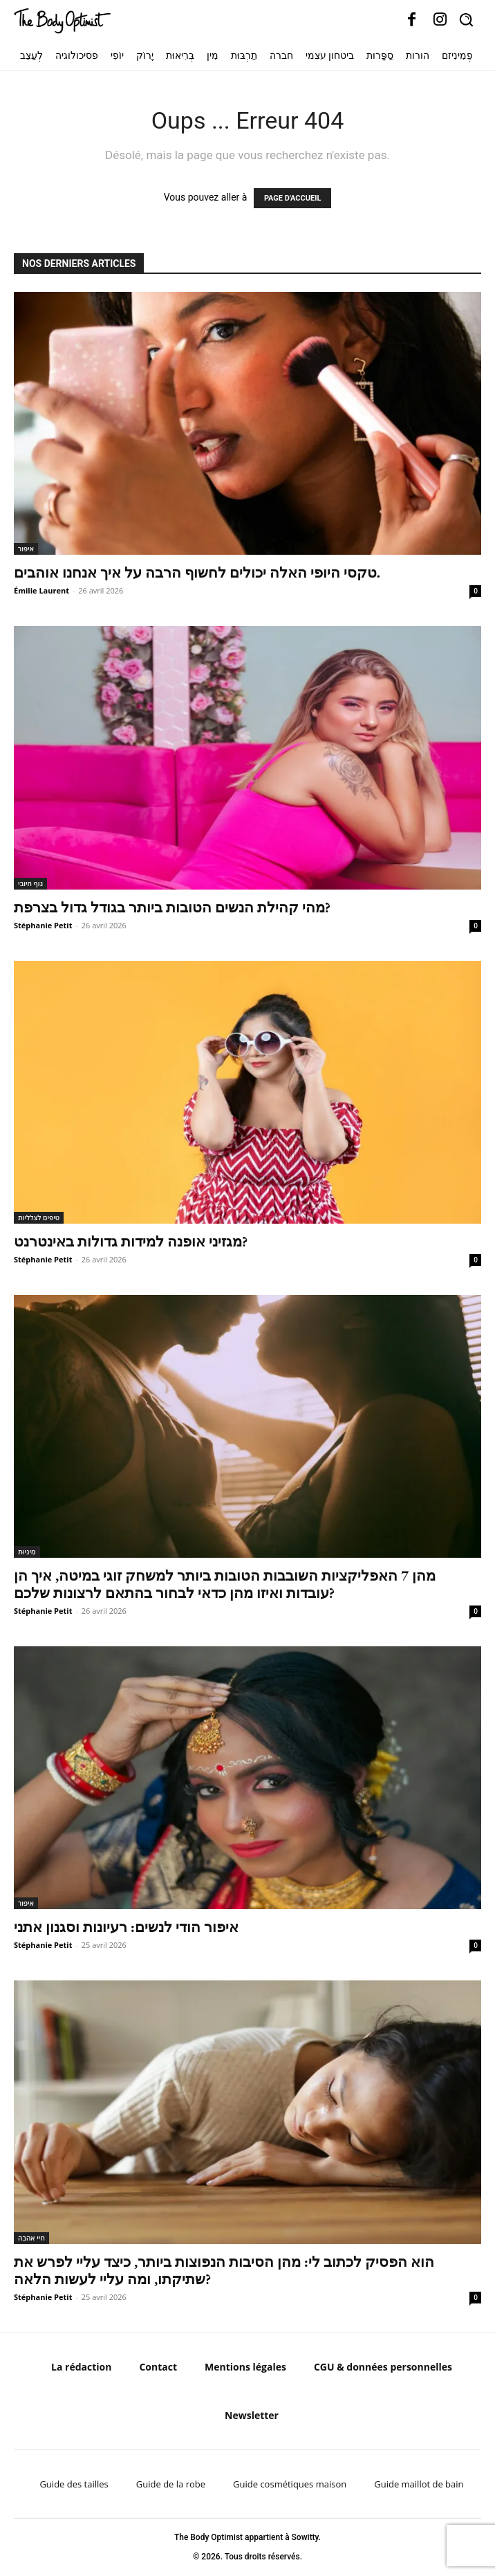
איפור (26, 548)
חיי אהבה (31, 2238)
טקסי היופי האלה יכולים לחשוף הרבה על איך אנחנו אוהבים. (197, 572)
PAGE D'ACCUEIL (292, 198)
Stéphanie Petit (43, 925)
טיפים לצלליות (38, 1217)
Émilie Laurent (41, 590)
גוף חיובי (30, 883)
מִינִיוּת (27, 1551)
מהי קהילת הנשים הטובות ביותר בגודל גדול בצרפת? (172, 907)
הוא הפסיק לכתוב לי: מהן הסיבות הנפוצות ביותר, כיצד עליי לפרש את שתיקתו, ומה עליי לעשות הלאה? (224, 2270)
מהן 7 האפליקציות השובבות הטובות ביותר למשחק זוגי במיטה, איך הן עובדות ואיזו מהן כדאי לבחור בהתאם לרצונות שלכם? (225, 1584)
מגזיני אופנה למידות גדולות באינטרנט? (131, 1241)
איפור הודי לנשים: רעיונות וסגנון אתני (126, 1926)
